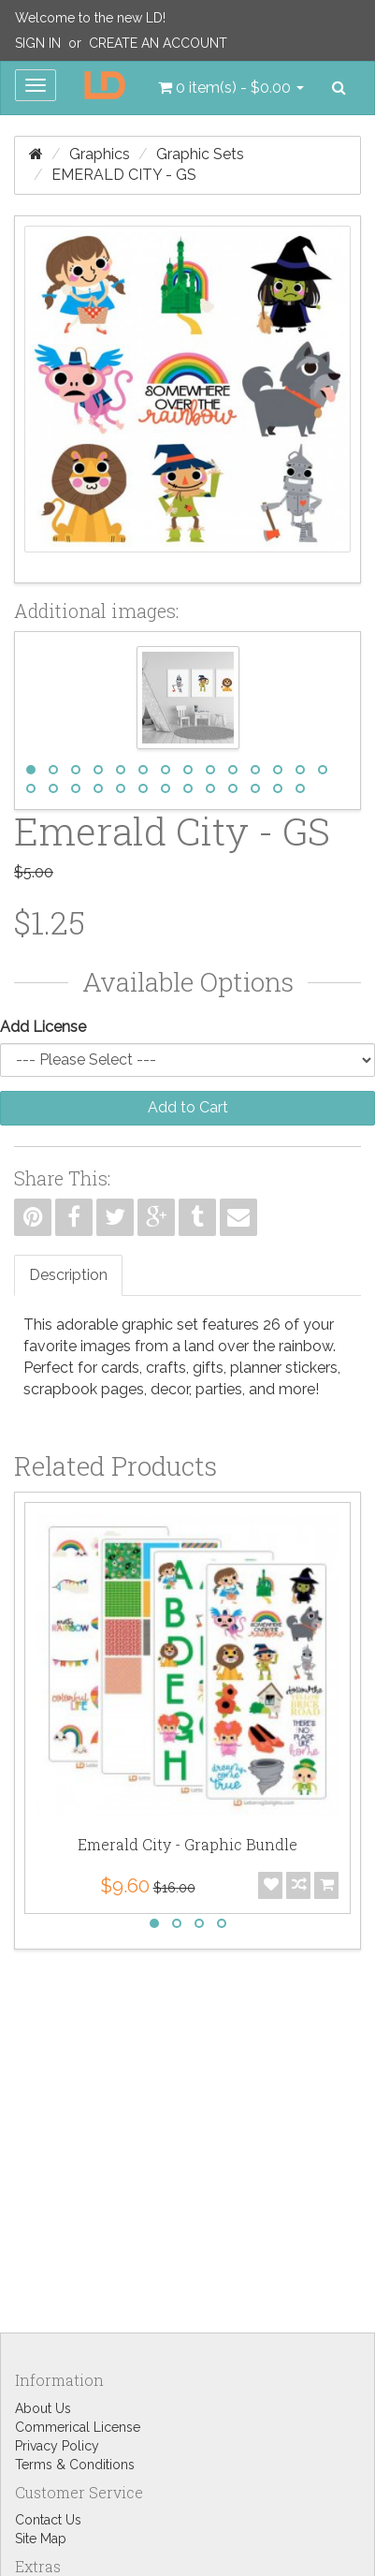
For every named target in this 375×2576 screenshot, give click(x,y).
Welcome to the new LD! (90, 17)
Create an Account (158, 43)
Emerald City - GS (123, 175)
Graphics (99, 154)
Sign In (38, 43)
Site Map (40, 2538)
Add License (43, 1027)
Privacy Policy (57, 2445)
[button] (231, 88)
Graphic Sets (200, 154)
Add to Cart (188, 1107)
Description (68, 1275)
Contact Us (48, 2519)
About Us (43, 2408)
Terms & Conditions (75, 2464)
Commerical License (77, 2427)
